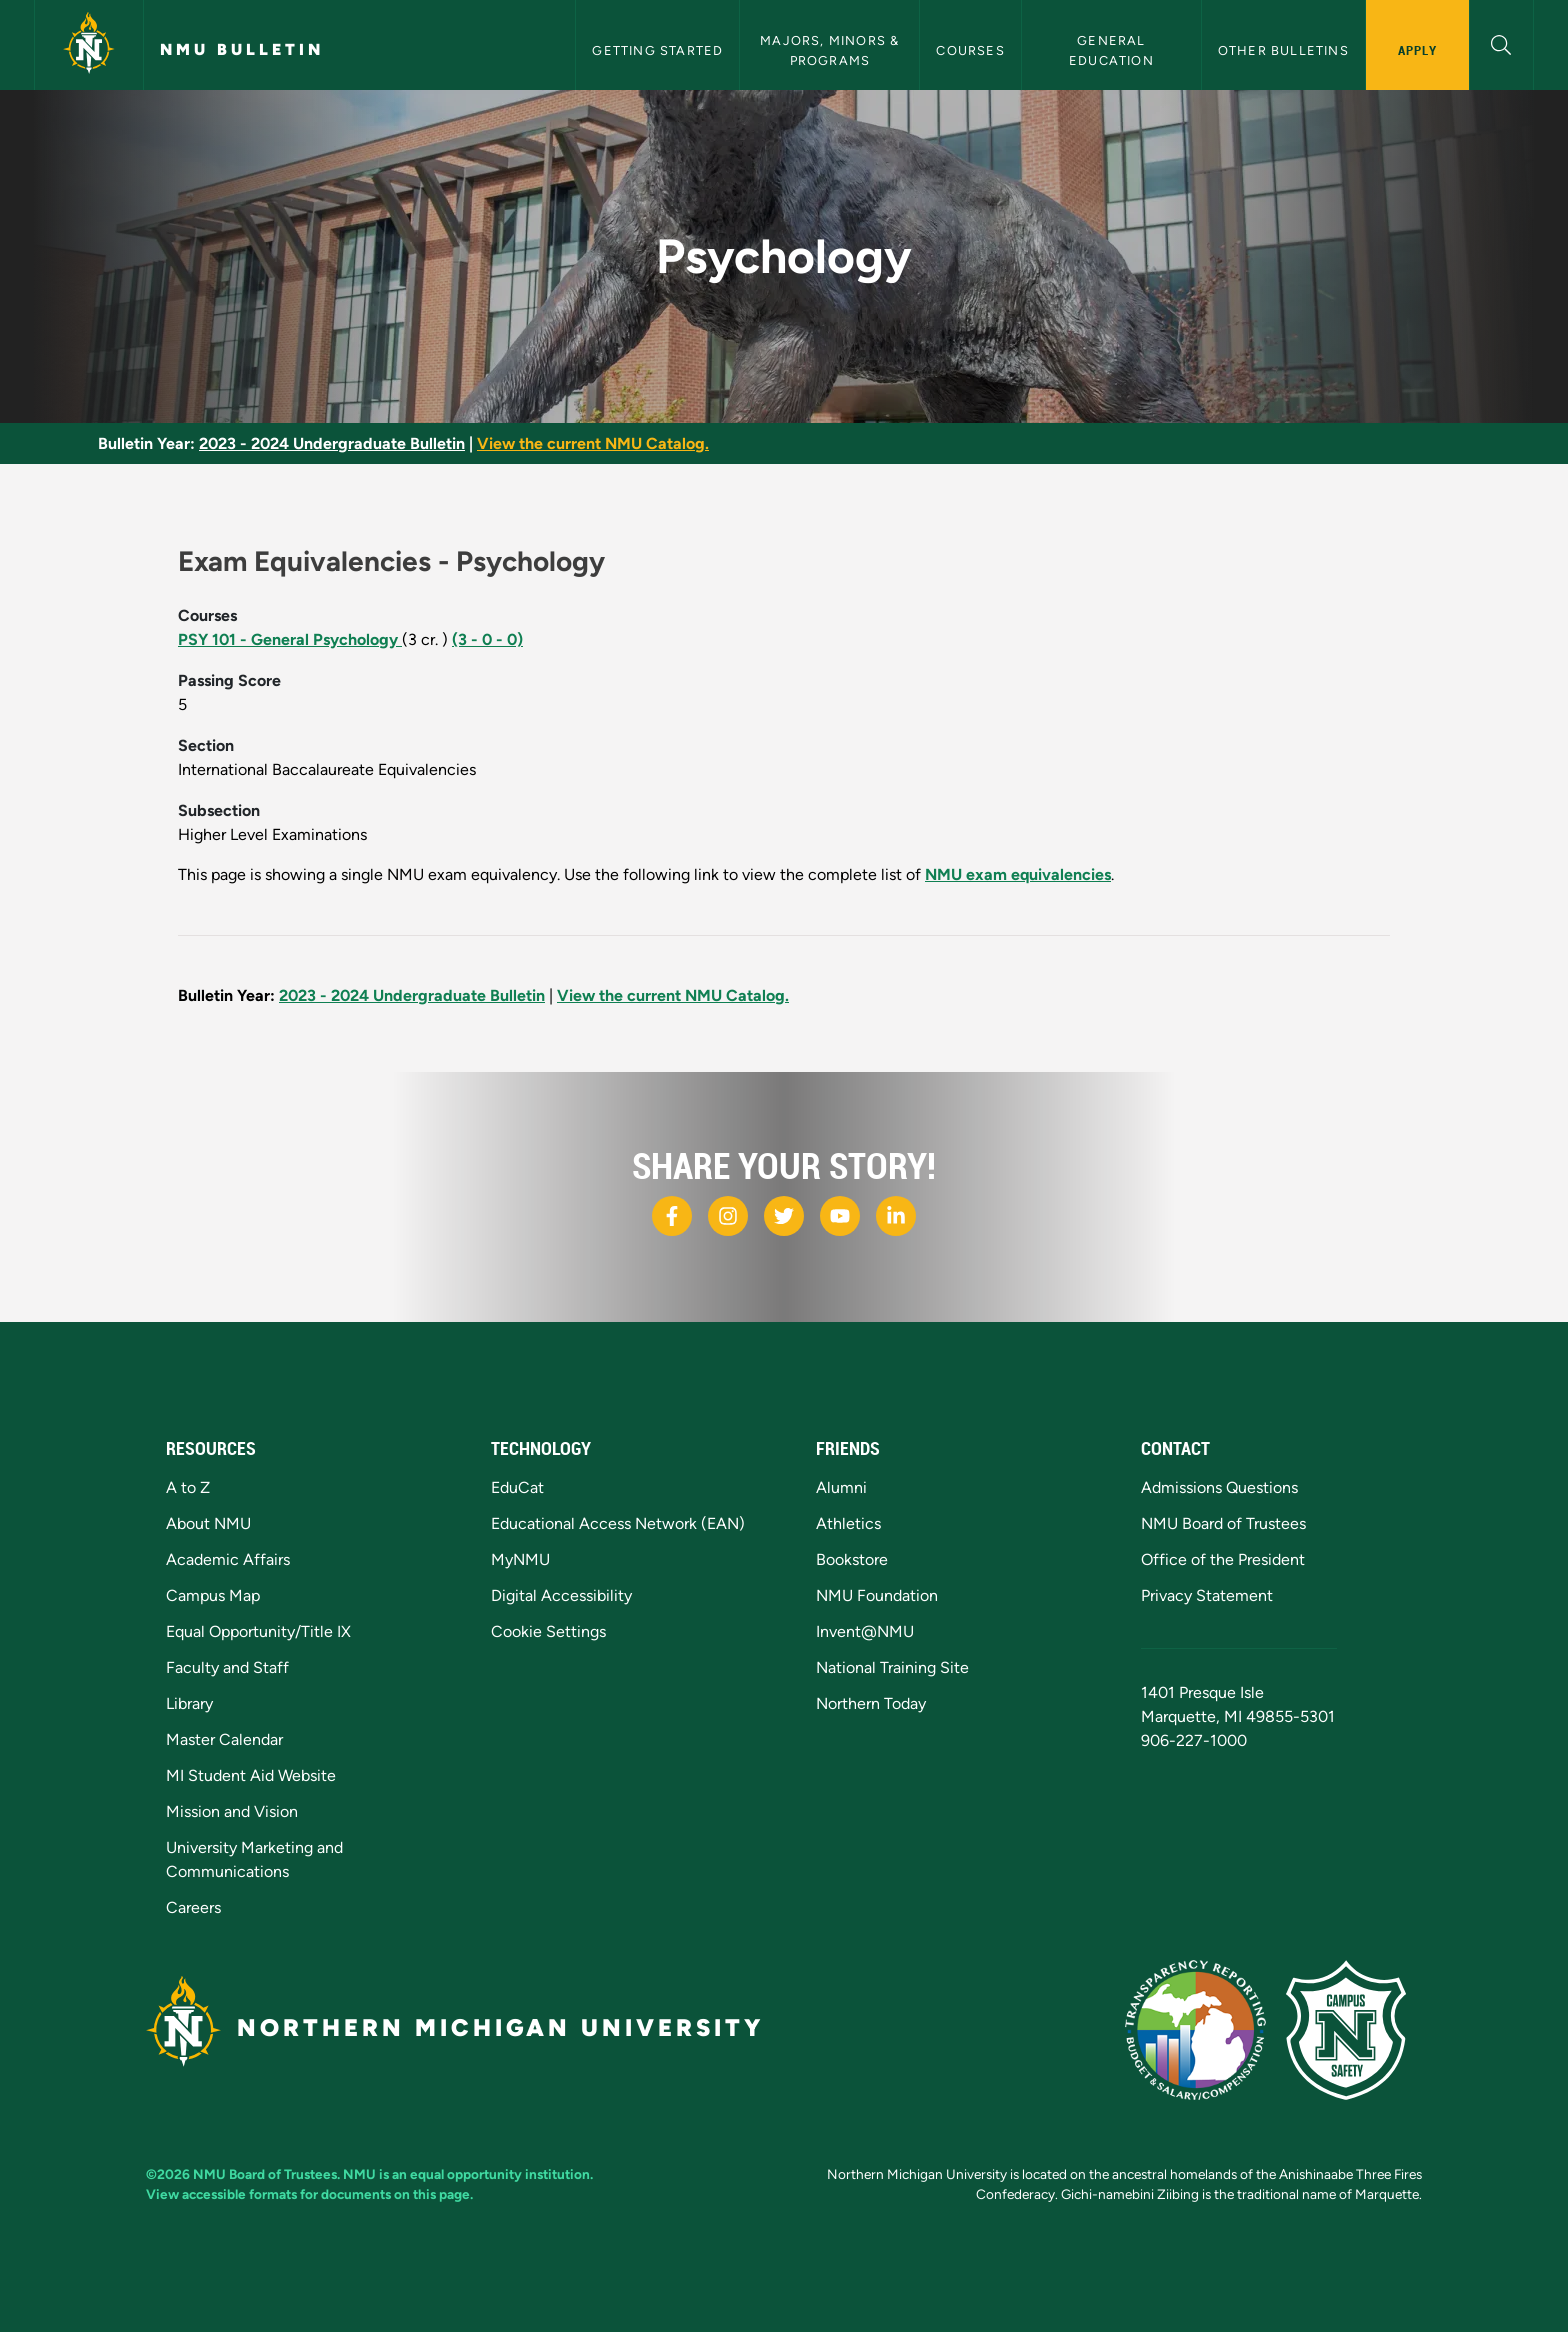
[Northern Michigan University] (89, 45)
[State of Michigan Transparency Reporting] (1205, 2028)
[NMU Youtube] (840, 1216)
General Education (1111, 50)
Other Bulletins (1283, 50)
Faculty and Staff (227, 1667)
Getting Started (657, 50)
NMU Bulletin (242, 49)
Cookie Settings (548, 1631)
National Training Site (892, 1667)
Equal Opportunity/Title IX (258, 1631)
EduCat (517, 1487)
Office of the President (1223, 1559)
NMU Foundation (877, 1595)
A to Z (188, 1487)
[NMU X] (784, 1216)
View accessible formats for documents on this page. (309, 2194)
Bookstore (852, 1559)
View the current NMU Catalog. (593, 443)
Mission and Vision (232, 1811)
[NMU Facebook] (672, 1216)
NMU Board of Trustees (1223, 1523)
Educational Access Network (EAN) (618, 1523)
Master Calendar (224, 1739)
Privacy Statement (1207, 1595)
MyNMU (520, 1559)
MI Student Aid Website (251, 1775)
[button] (1501, 42)
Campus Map (213, 1595)
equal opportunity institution (500, 2174)
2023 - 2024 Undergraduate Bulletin (332, 443)
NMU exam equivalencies (1018, 874)
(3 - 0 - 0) (487, 639)
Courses (970, 50)
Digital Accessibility (561, 1595)
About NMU (208, 1523)
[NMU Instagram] (728, 1216)
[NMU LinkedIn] (896, 1216)
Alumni (841, 1487)
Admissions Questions (1219, 1487)
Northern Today (871, 1703)
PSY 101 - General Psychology (290, 639)
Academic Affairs (228, 1559)
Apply (1417, 50)
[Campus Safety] (1354, 2028)
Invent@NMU (865, 1631)
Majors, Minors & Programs (831, 50)
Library (189, 1703)
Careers (193, 1907)
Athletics (848, 1523)
